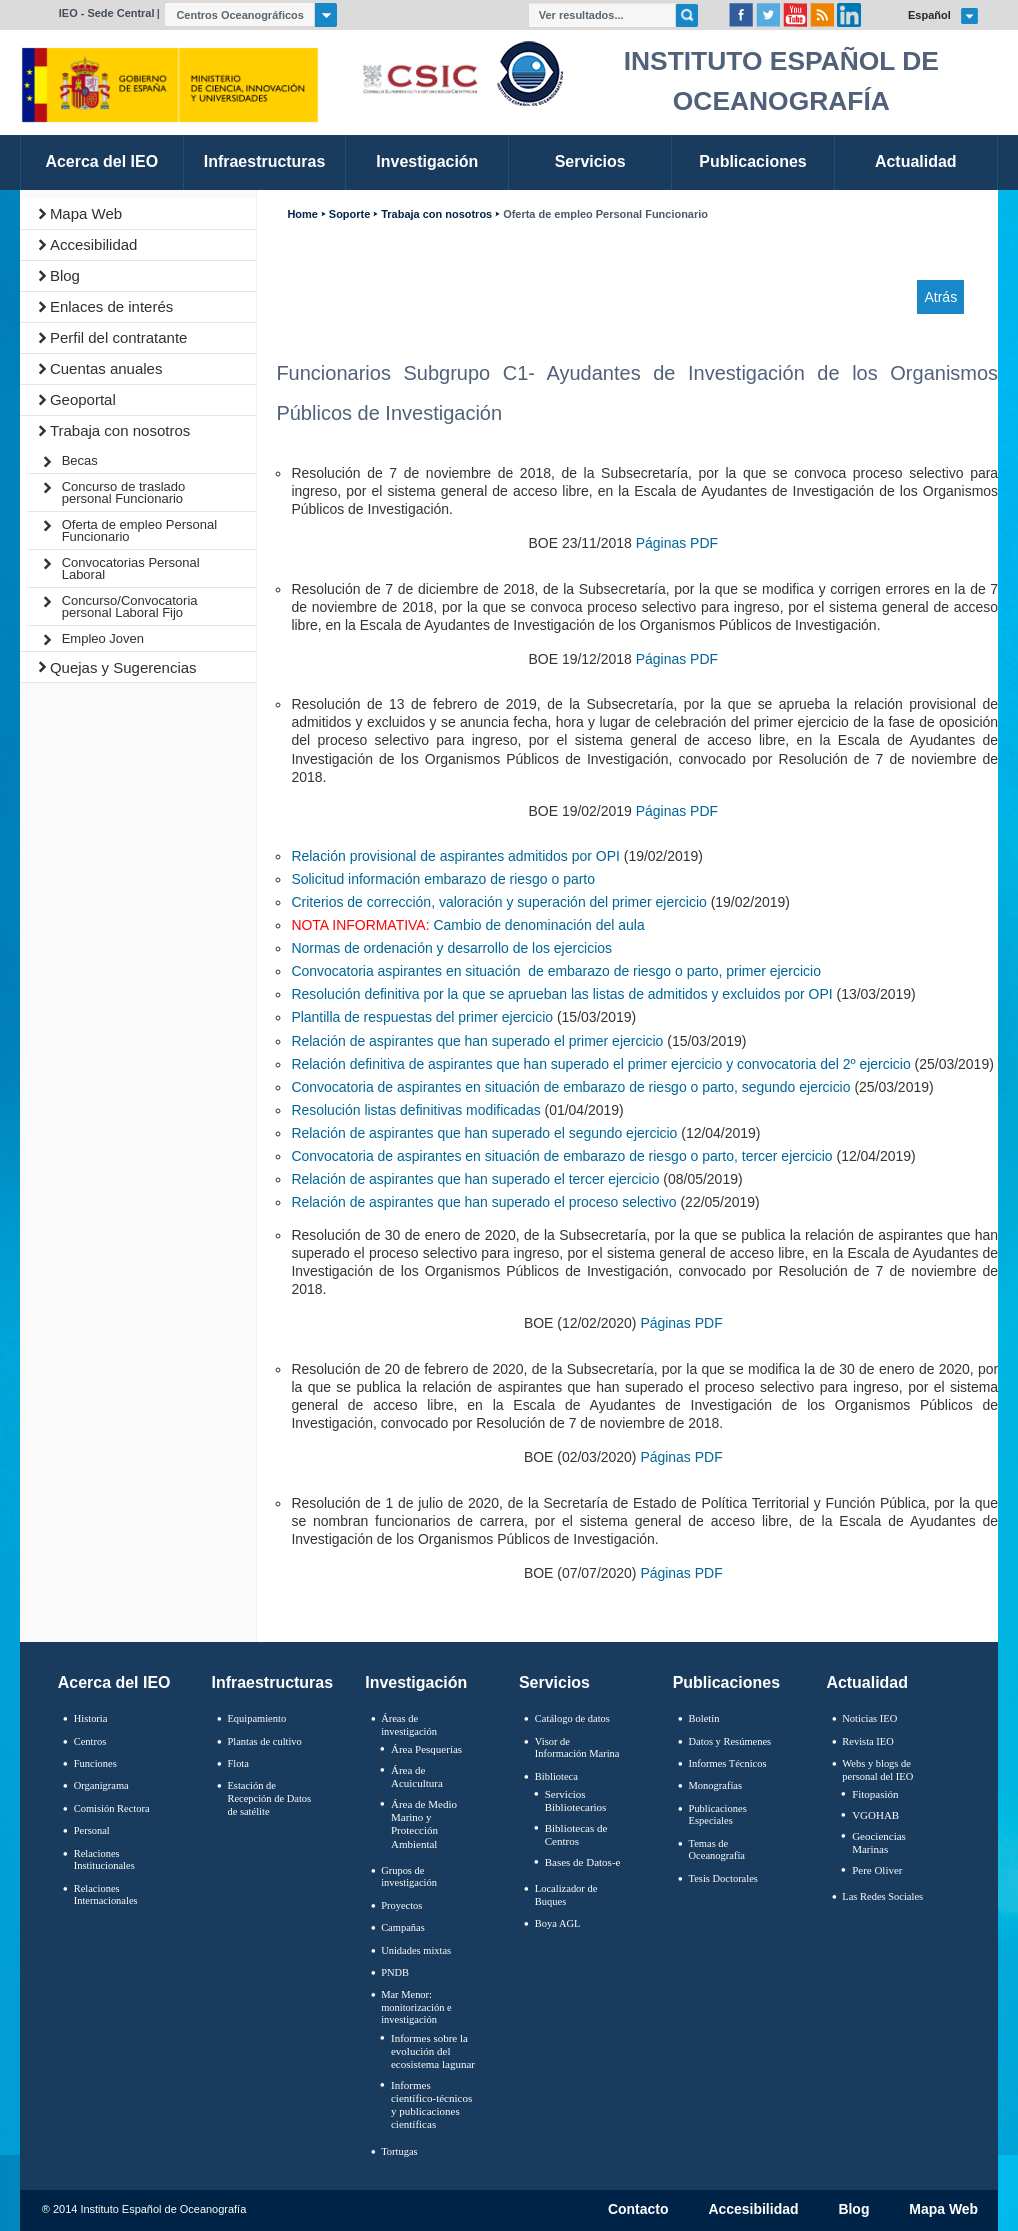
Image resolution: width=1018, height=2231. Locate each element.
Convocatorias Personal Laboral (131, 568)
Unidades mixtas (416, 1950)
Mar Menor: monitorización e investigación (416, 2007)
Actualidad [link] (916, 161)
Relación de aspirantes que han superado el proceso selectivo (483, 1202)
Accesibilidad (94, 244)
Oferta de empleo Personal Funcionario (139, 530)
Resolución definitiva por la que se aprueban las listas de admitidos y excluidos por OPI (561, 994)
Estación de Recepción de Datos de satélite (269, 1798)
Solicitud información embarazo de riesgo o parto (443, 879)
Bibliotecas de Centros (576, 1834)
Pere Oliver (877, 1870)
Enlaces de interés (111, 306)
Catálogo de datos (572, 1718)
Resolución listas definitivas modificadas (415, 1110)
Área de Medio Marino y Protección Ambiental (424, 1824)
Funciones (95, 1763)
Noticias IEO (869, 1718)
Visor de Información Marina (577, 1748)
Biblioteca (556, 1776)
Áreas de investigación (409, 1725)
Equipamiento (256, 1718)
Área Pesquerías (426, 1749)
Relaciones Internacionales (106, 1895)
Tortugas (399, 2151)
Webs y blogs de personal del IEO (877, 1770)
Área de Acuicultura (417, 1776)
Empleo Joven (103, 638)
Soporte (349, 214)
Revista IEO (867, 1741)
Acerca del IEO (114, 1682)
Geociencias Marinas (879, 1842)
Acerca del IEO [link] (101, 161)
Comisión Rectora (112, 1808)
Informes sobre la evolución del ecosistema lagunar (433, 2051)
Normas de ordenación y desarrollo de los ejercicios (451, 948)
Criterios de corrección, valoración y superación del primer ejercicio (498, 902)
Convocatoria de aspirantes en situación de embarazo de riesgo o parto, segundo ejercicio (570, 1087)
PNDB (395, 1972)
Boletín (704, 1718)
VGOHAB (875, 1815)
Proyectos (401, 1905)
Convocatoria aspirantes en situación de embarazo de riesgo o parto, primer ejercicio (556, 971)
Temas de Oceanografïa (717, 1850)
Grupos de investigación (409, 1877)
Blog (65, 275)
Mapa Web (86, 213)
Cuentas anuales (106, 368)
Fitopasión (875, 1794)
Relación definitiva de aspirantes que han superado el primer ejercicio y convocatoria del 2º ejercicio (600, 1064)
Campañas (403, 1927)
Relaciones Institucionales (104, 1860)
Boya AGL (558, 1923)
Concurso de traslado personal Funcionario (124, 492)
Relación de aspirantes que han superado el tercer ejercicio (475, 1179)
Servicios (554, 1682)
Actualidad (867, 1682)
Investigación (416, 1682)
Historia (91, 1718)
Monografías (716, 1785)
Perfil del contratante (119, 337)
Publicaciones (726, 1682)
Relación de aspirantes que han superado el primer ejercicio (477, 1041)
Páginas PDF (677, 543)
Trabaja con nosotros (120, 430)
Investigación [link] (427, 161)
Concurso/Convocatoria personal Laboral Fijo (130, 606)
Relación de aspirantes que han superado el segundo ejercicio (484, 1133)
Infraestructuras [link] (265, 161)
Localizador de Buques (566, 1895)
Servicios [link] (590, 161)
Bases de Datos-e (583, 1862)
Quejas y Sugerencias (123, 667)
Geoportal (83, 399)
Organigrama (101, 1785)
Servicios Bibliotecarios (576, 1800)
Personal (92, 1830)
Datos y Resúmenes (730, 1741)
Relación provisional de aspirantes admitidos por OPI (455, 856)
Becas (80, 460)
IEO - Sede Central (107, 13)
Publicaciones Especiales (718, 1815)
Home (302, 214)
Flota (238, 1763)
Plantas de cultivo (264, 1741)
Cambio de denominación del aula (538, 925)
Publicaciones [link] (752, 161)
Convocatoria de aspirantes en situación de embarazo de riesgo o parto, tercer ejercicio (561, 1156)
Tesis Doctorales (723, 1878)
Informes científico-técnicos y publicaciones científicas (431, 2105)
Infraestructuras (273, 1682)
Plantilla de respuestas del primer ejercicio (422, 1017)
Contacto (638, 2210)
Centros (90, 1741)
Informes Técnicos (728, 1763)
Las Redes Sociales (882, 1896)
